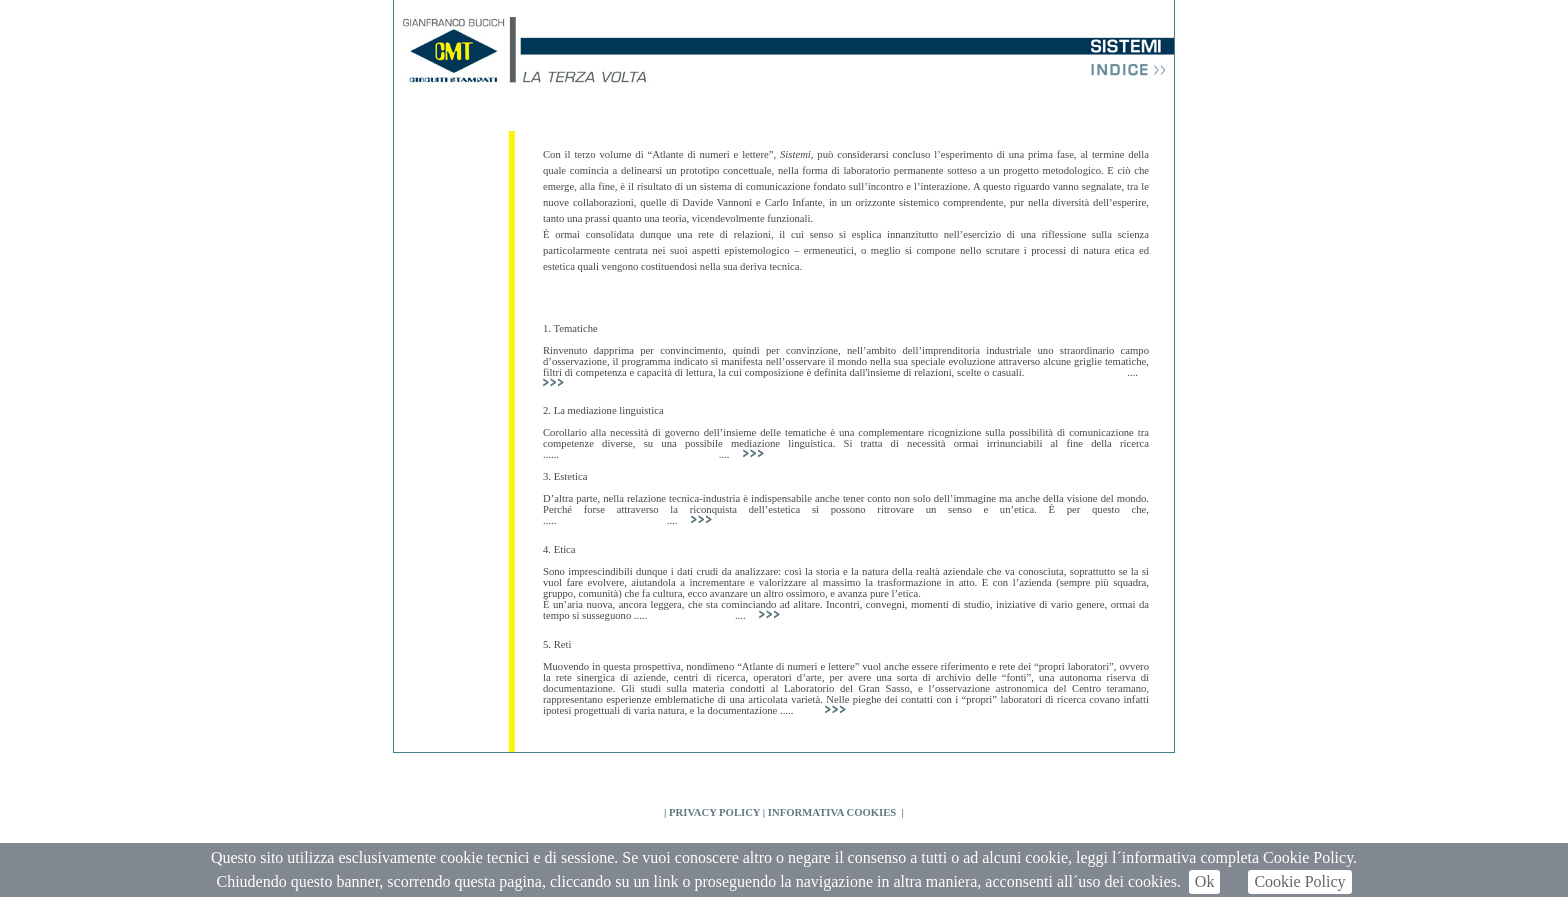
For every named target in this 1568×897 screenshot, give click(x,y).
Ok (1205, 881)
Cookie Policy (1299, 881)
